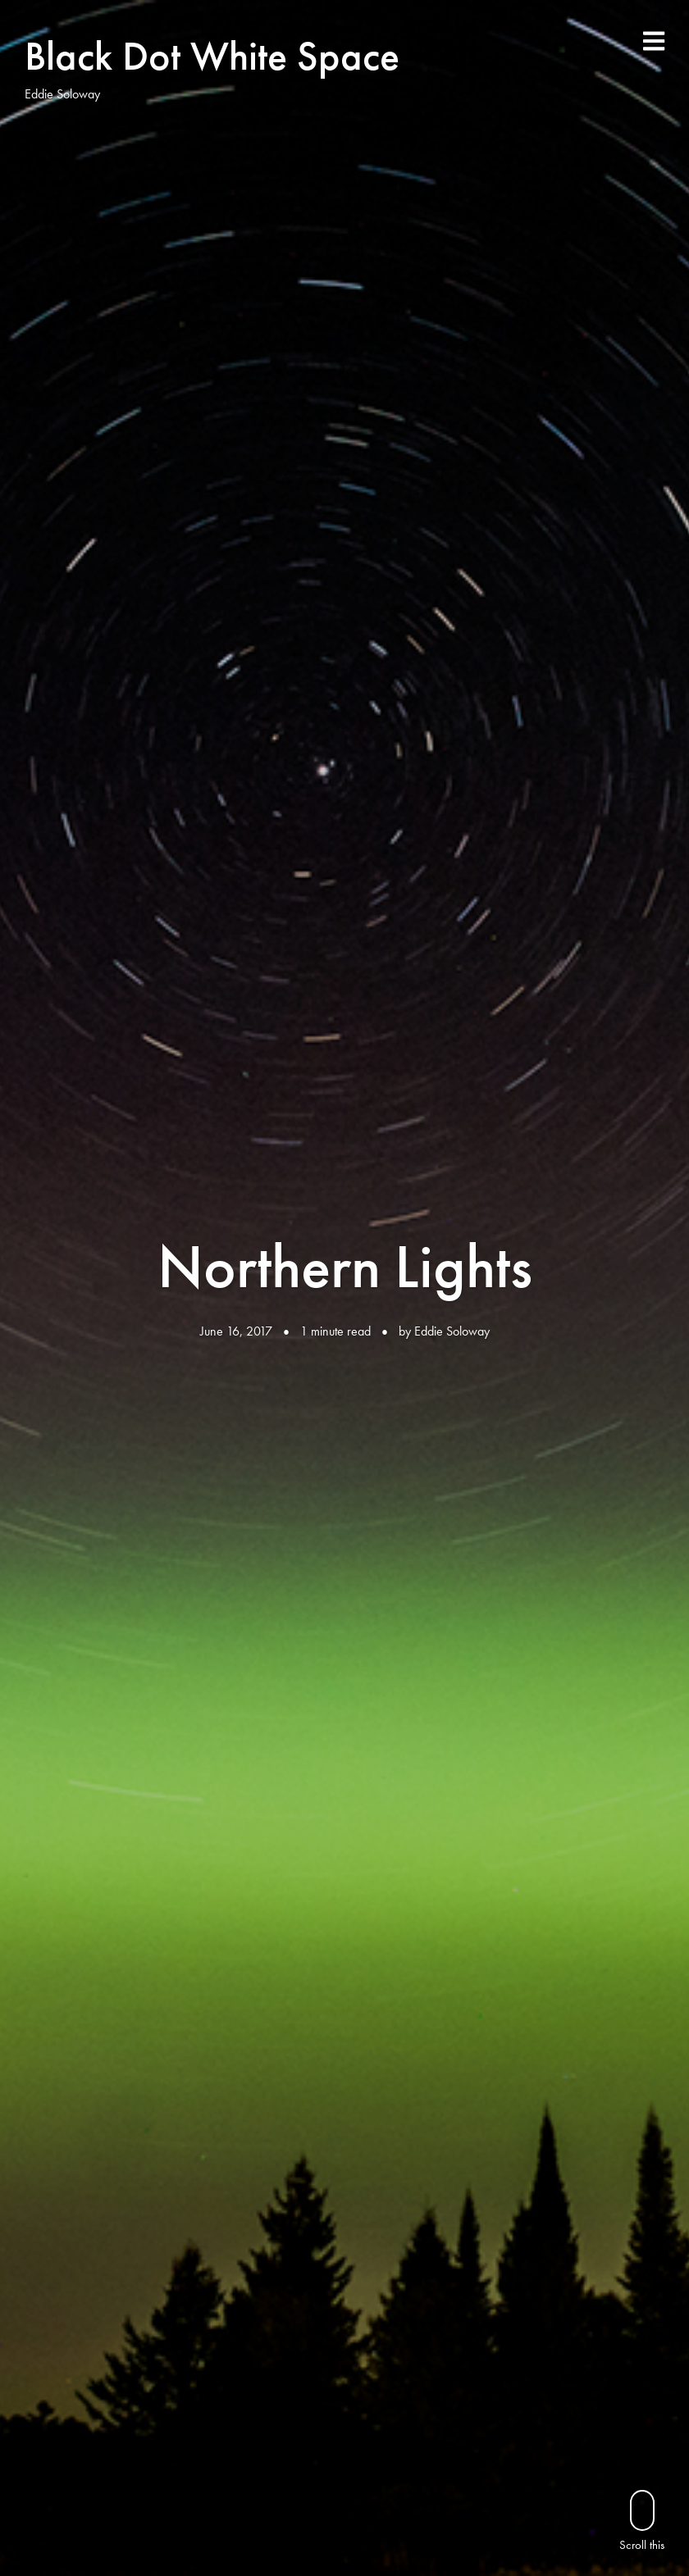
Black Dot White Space (212, 56)
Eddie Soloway (452, 1331)
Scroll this (641, 2520)
